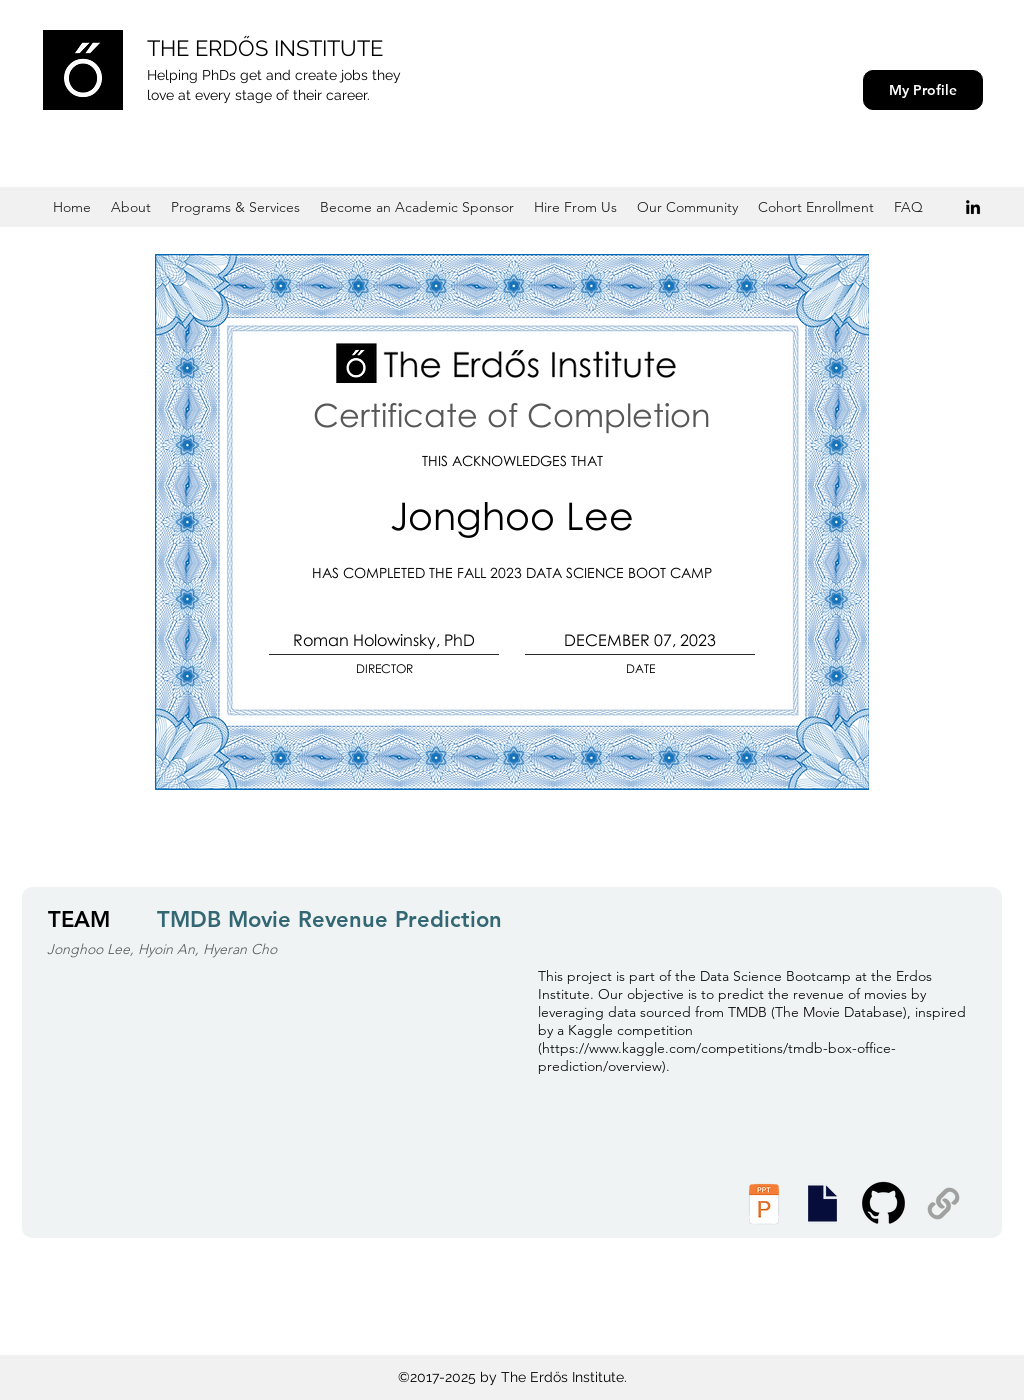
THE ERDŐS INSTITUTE (265, 48)
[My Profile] (923, 90)
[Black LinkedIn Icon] (973, 207)
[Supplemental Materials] (943, 1203)
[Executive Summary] (822, 1203)
